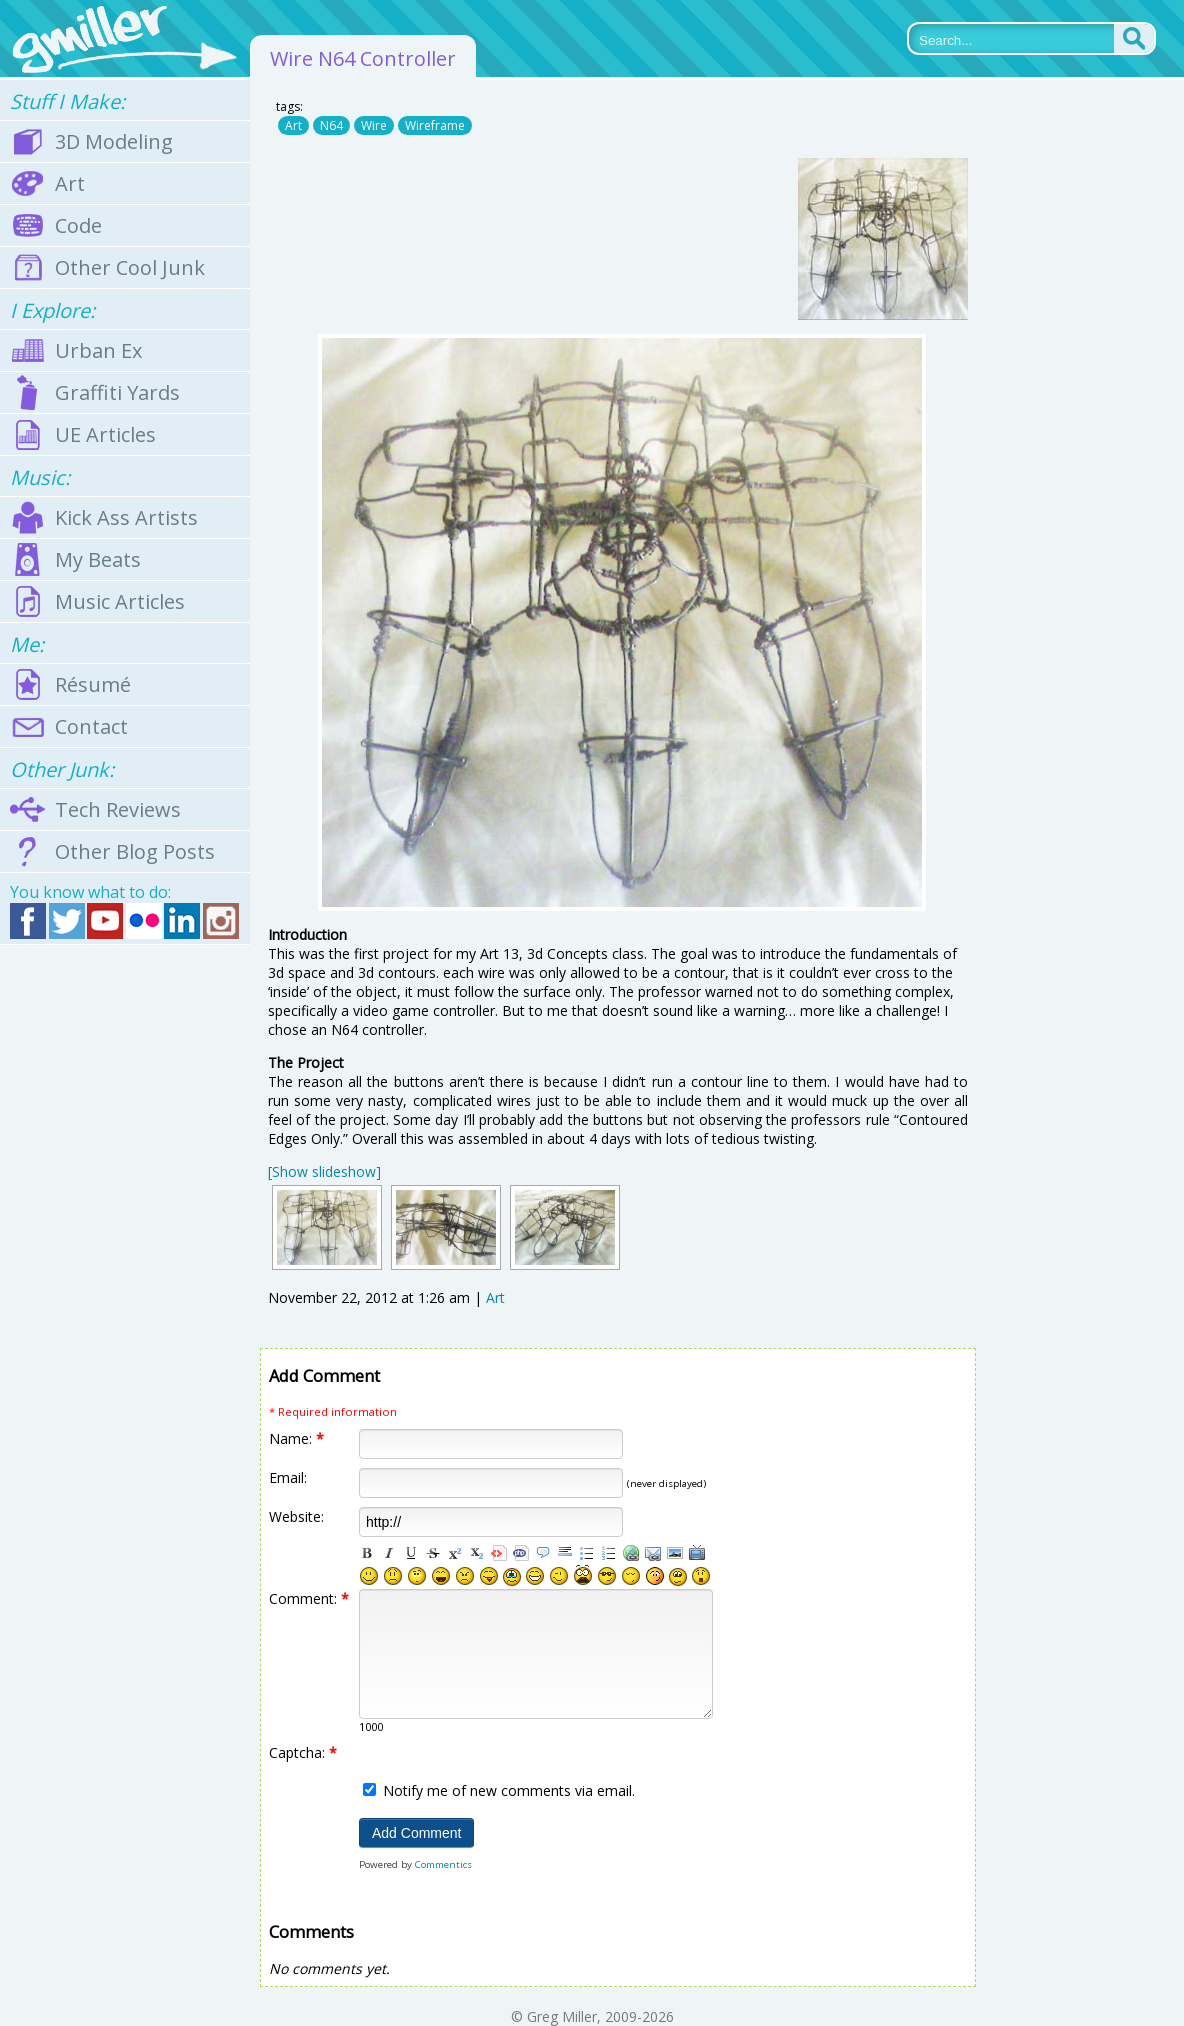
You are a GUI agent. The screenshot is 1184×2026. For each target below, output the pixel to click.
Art (293, 125)
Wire (374, 125)
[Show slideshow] (324, 1171)
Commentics (443, 1864)
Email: (288, 1477)
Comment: (309, 1598)
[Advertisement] (125, 1265)
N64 (331, 125)
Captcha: (303, 1752)
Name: (296, 1438)
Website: (296, 1516)
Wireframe (435, 125)
